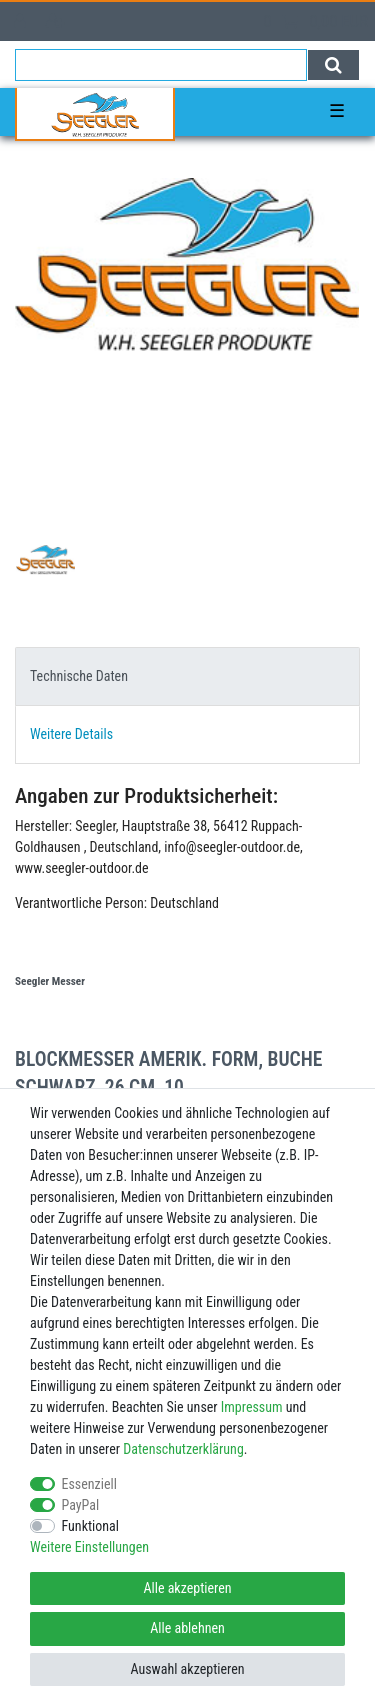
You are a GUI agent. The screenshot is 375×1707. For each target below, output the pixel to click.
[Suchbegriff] (161, 65)
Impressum (252, 1407)
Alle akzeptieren (187, 1588)
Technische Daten (79, 676)
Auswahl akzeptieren (187, 1669)
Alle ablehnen (187, 1628)
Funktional (91, 1526)
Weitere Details (71, 734)
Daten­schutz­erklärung (183, 1449)
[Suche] (333, 65)
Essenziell (89, 1484)
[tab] (187, 676)
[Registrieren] (57, 21)
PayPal (81, 1505)
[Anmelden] (22, 21)
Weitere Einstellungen (89, 1547)
